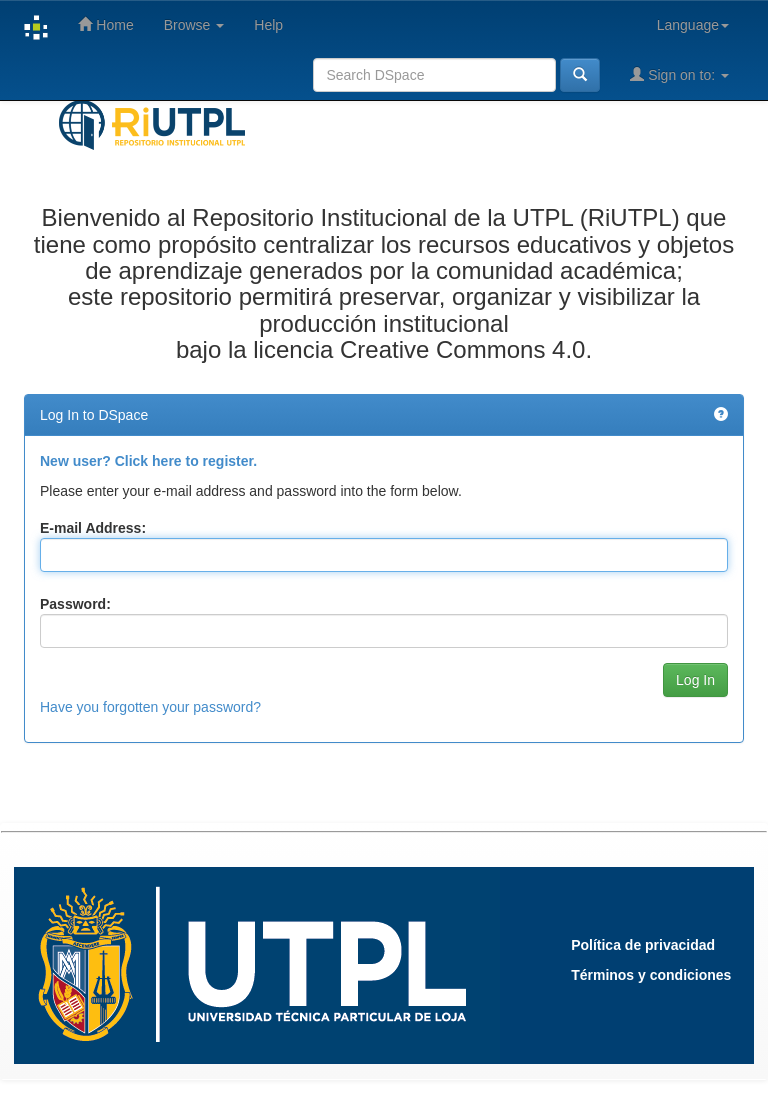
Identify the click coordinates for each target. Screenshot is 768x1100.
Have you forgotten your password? (150, 707)
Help (268, 25)
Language (693, 25)
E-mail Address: (93, 528)
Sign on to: (679, 74)
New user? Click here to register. (148, 461)
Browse (194, 25)
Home (105, 24)
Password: (75, 604)
